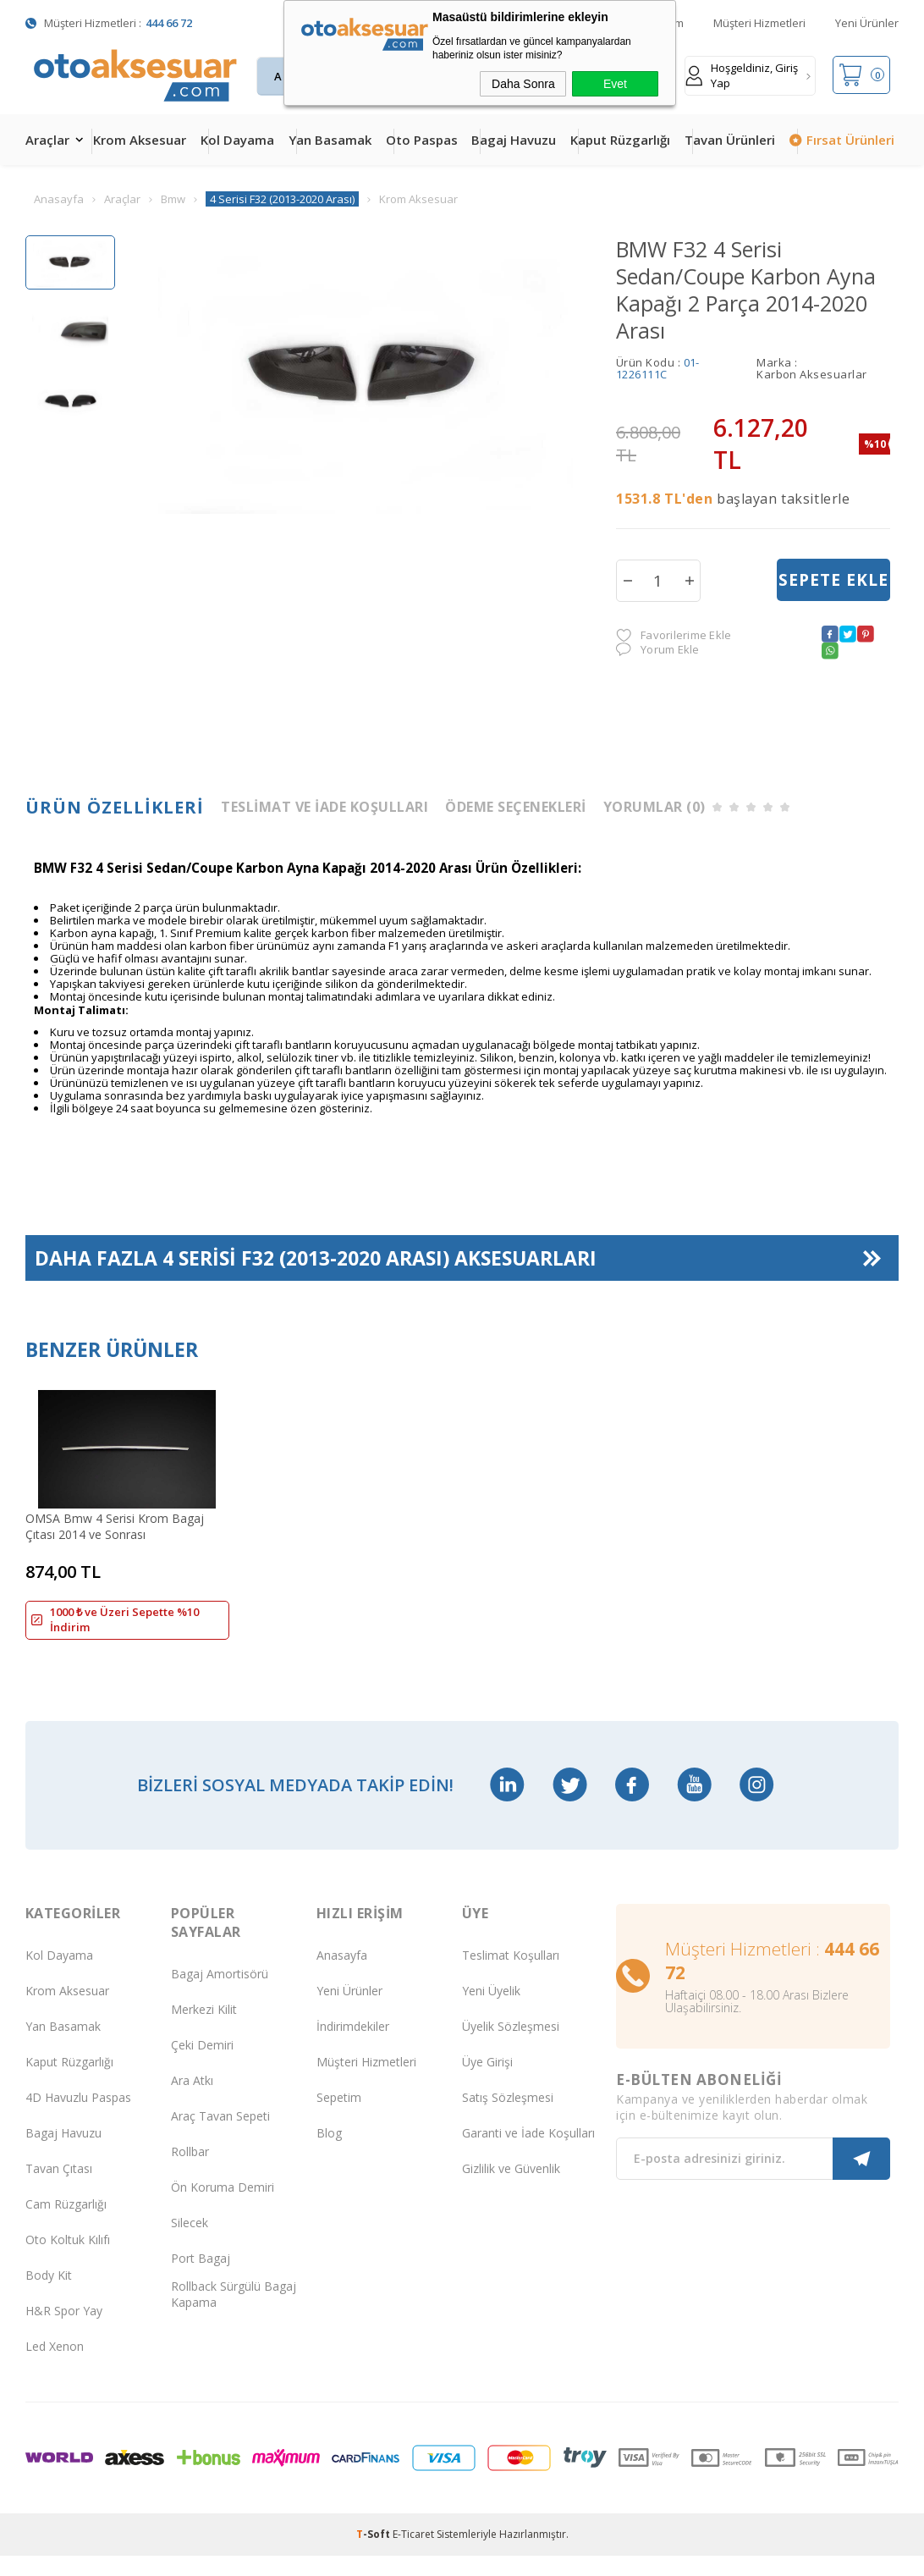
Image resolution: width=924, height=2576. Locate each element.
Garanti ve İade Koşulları (528, 2154)
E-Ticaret (413, 2554)
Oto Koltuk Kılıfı (67, 2261)
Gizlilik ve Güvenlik (511, 2190)
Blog (329, 2154)
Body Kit (48, 2296)
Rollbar (190, 2173)
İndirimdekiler (352, 2047)
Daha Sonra (523, 84)
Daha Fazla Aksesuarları (316, 1257)
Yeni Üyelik (491, 2012)
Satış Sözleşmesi (507, 2118)
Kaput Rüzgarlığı (620, 139)
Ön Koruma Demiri (222, 2208)
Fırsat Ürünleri (850, 139)
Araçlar (47, 139)
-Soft (374, 2554)
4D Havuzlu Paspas (78, 2118)
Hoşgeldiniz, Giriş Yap (741, 75)
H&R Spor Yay (63, 2332)
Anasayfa (341, 1976)
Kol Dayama (237, 139)
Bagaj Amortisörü (219, 1995)
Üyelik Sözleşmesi (510, 2047)
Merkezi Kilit (204, 2030)
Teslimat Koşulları (510, 1976)
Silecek (189, 2244)
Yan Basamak (330, 139)
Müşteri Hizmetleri (759, 22)
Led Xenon (54, 2367)
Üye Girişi (487, 2083)
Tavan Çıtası (58, 2190)
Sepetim (338, 2118)
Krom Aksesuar (139, 139)
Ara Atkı (192, 2101)
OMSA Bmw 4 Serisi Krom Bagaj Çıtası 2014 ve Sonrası (114, 1526)
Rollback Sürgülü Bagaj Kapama (233, 2314)
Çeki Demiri (202, 2066)
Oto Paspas (422, 139)
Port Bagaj (200, 2279)
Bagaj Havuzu (513, 139)
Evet (615, 84)
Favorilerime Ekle (673, 635)
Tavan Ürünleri (730, 139)
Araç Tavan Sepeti (220, 2137)
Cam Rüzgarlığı (66, 2225)
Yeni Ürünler (867, 22)
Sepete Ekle (833, 580)
